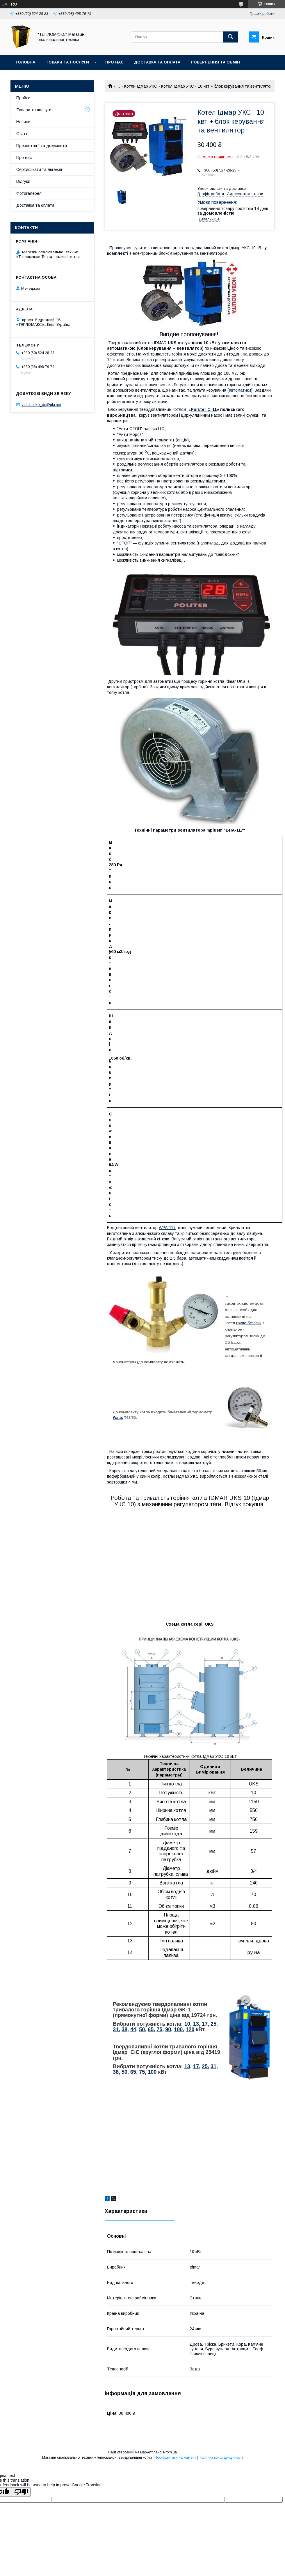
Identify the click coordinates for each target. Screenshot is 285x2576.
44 (133, 2029)
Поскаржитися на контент (175, 2457)
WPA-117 (167, 1227)
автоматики (240, 390)
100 (178, 2029)
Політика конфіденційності (221, 2457)
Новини (23, 121)
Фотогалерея (29, 193)
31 (116, 2029)
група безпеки (248, 1323)
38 (124, 2029)
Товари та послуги (67, 62)
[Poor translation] (21, 2492)
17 (205, 2024)
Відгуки (23, 181)
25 (213, 2024)
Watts (118, 1417)
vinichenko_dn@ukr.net (41, 404)
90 (168, 2029)
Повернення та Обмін (215, 62)
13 (196, 2024)
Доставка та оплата (157, 62)
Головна (25, 62)
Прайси (23, 98)
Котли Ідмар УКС (140, 86)
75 (159, 2029)
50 (142, 2029)
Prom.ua (170, 2452)
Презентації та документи (41, 145)
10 (187, 2024)
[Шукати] (230, 37)
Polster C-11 (204, 409)
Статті (22, 133)
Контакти (27, 77)
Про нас (114, 62)
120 (190, 2029)
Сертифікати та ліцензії (39, 169)
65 (151, 2029)
